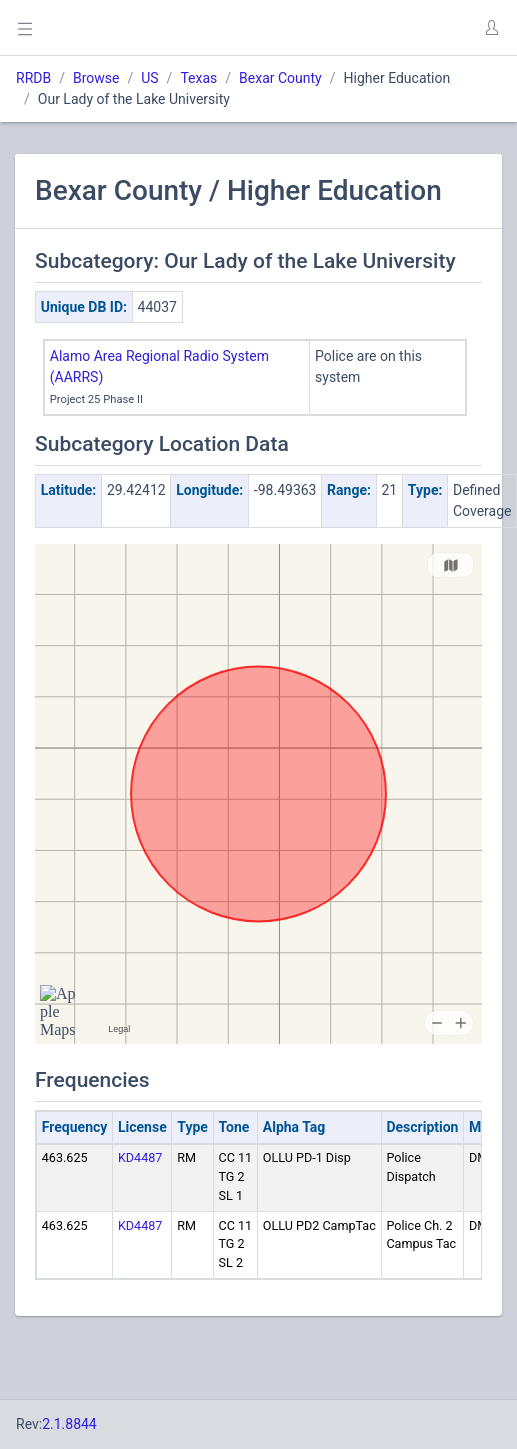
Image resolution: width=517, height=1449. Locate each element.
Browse (96, 78)
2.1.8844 (69, 1424)
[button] (491, 28)
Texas (198, 78)
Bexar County (280, 78)
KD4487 (140, 1157)
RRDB (33, 78)
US (149, 78)
